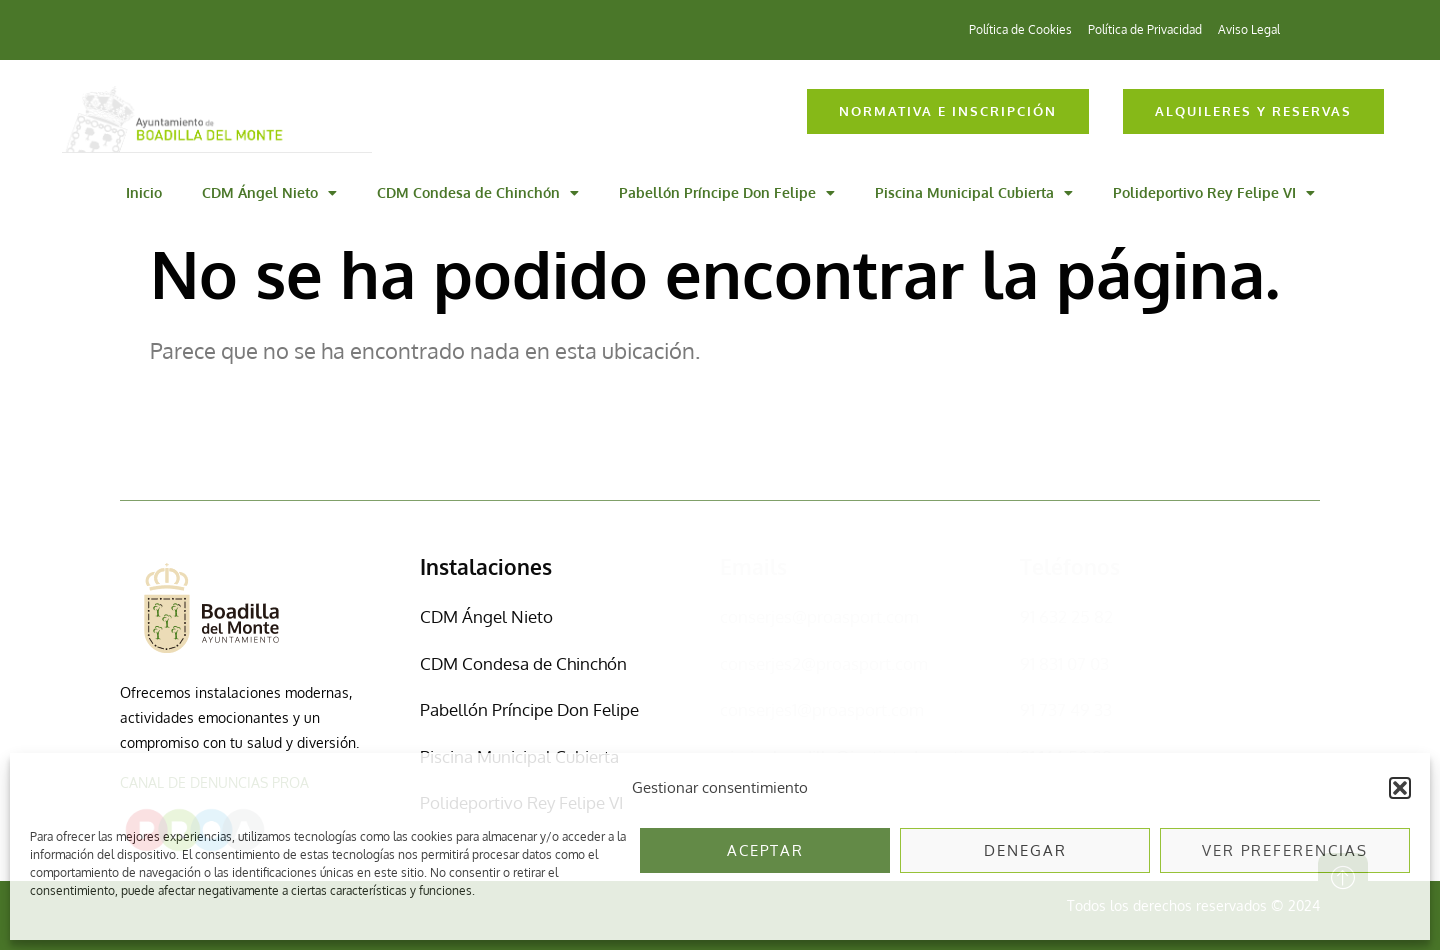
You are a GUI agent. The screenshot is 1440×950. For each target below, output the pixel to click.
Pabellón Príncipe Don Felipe (727, 193)
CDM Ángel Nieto (269, 193)
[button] (1400, 788)
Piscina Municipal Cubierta (974, 193)
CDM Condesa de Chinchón (478, 193)
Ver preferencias (1285, 850)
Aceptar (765, 850)
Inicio (144, 192)
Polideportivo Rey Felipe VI (1214, 193)
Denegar (1025, 850)
